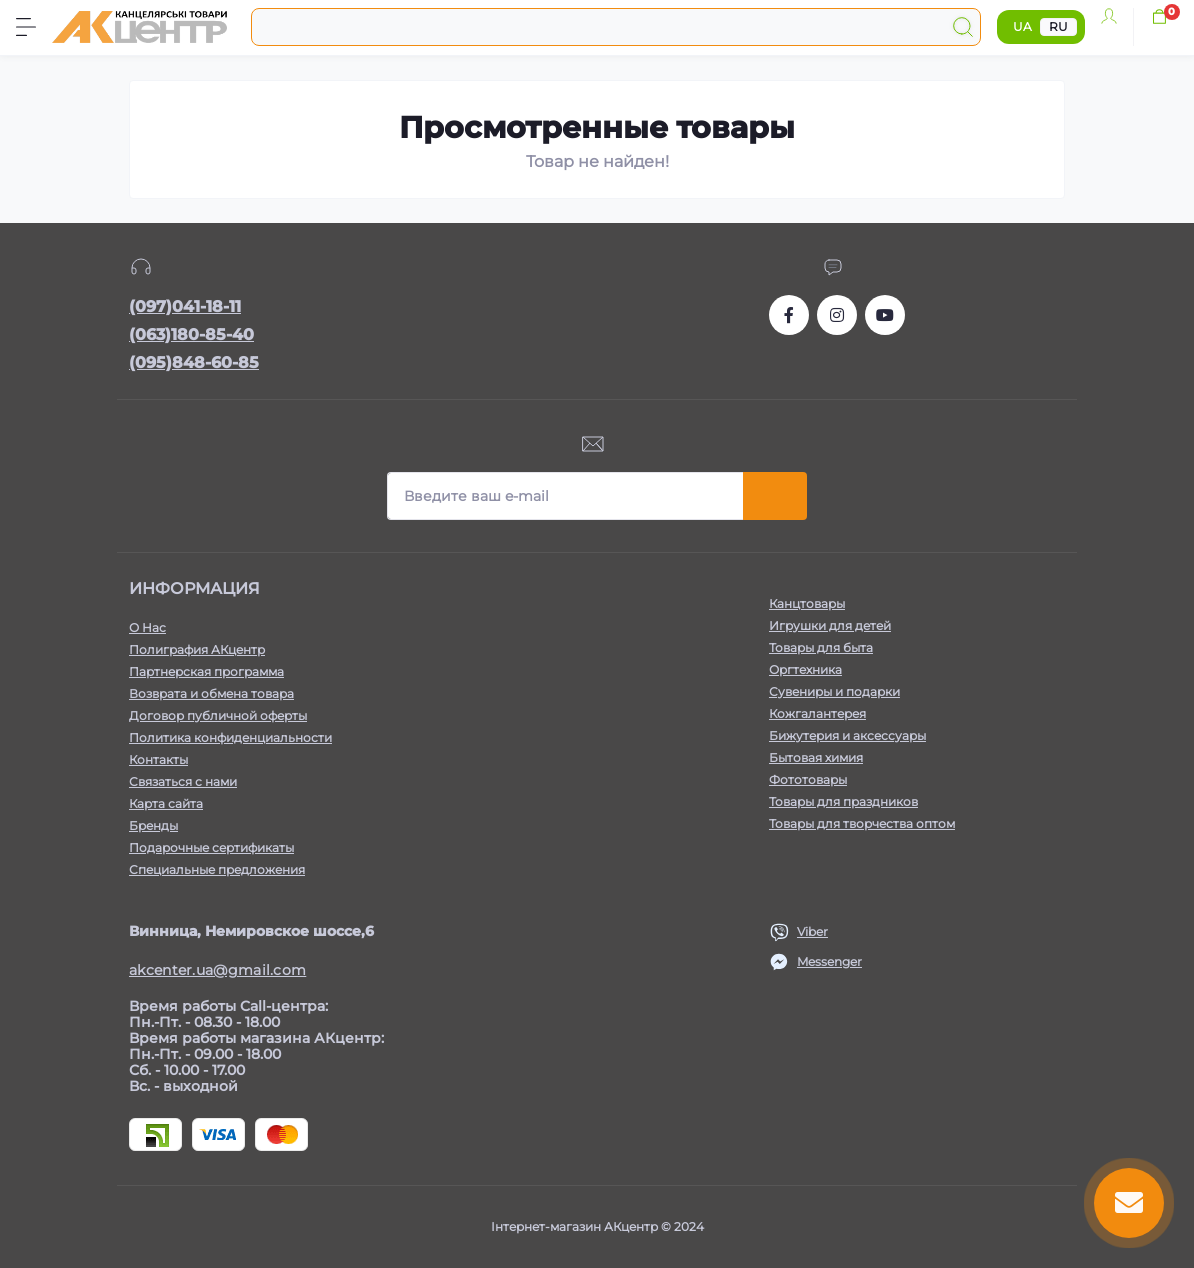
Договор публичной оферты (218, 715)
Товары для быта (821, 647)
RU (1058, 26)
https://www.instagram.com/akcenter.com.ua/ (837, 315)
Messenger (829, 961)
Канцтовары (807, 603)
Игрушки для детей (830, 625)
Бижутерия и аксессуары (847, 735)
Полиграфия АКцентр (197, 649)
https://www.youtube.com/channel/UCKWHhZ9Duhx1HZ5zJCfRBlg (885, 315)
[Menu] (26, 27)
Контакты (158, 759)
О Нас (147, 627)
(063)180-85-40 (191, 334)
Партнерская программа (206, 671)
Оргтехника (805, 669)
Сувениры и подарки (834, 691)
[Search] (963, 27)
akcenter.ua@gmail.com (217, 970)
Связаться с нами (183, 781)
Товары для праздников (843, 801)
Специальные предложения (217, 869)
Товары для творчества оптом (862, 823)
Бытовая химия (816, 757)
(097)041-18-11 (185, 306)
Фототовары (808, 779)
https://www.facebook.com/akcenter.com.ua (789, 315)
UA (1022, 26)
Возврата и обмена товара (211, 693)
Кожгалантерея (817, 713)
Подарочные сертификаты (211, 847)
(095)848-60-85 (194, 362)
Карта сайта (166, 803)
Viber (812, 931)
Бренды (153, 825)
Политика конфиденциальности (230, 737)
